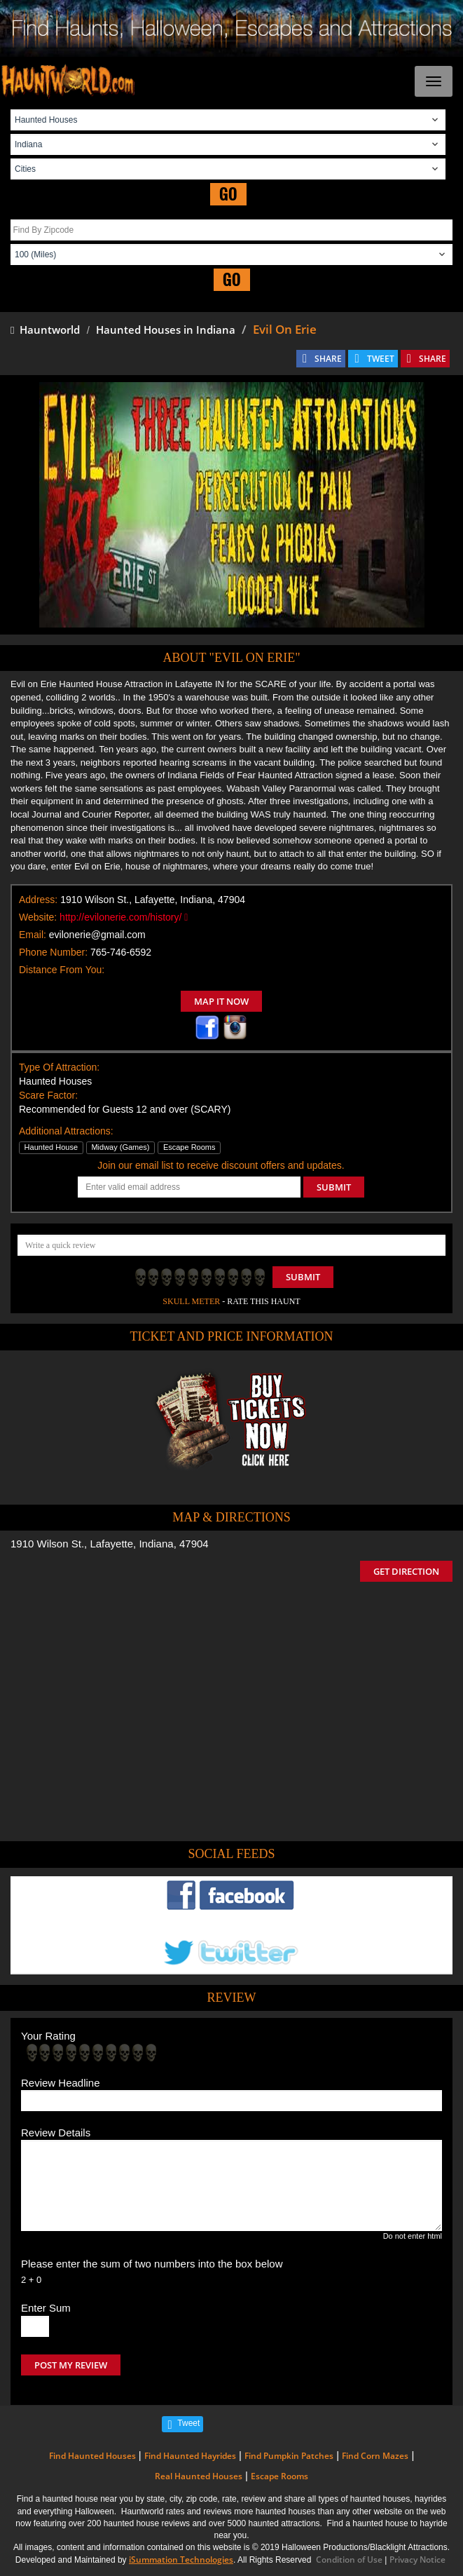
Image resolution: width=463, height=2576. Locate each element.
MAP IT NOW (221, 1001)
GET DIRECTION (406, 1571)
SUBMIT (334, 1187)
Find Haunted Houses (92, 2456)
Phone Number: (53, 952)
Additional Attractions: (66, 1131)
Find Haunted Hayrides (190, 2456)
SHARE (328, 359)
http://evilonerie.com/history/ (124, 917)
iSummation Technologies (181, 2559)
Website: (38, 917)
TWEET (380, 359)
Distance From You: (61, 969)
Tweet (188, 2423)
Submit (303, 1276)
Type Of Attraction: (59, 1067)
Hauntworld (45, 330)
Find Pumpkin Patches (288, 2456)
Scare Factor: (48, 1095)
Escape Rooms (279, 2476)
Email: (32, 934)
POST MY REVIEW (70, 2365)
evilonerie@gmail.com (97, 934)
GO (228, 194)
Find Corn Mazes (375, 2456)
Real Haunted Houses (198, 2476)
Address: (38, 899)
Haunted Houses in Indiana (165, 330)
